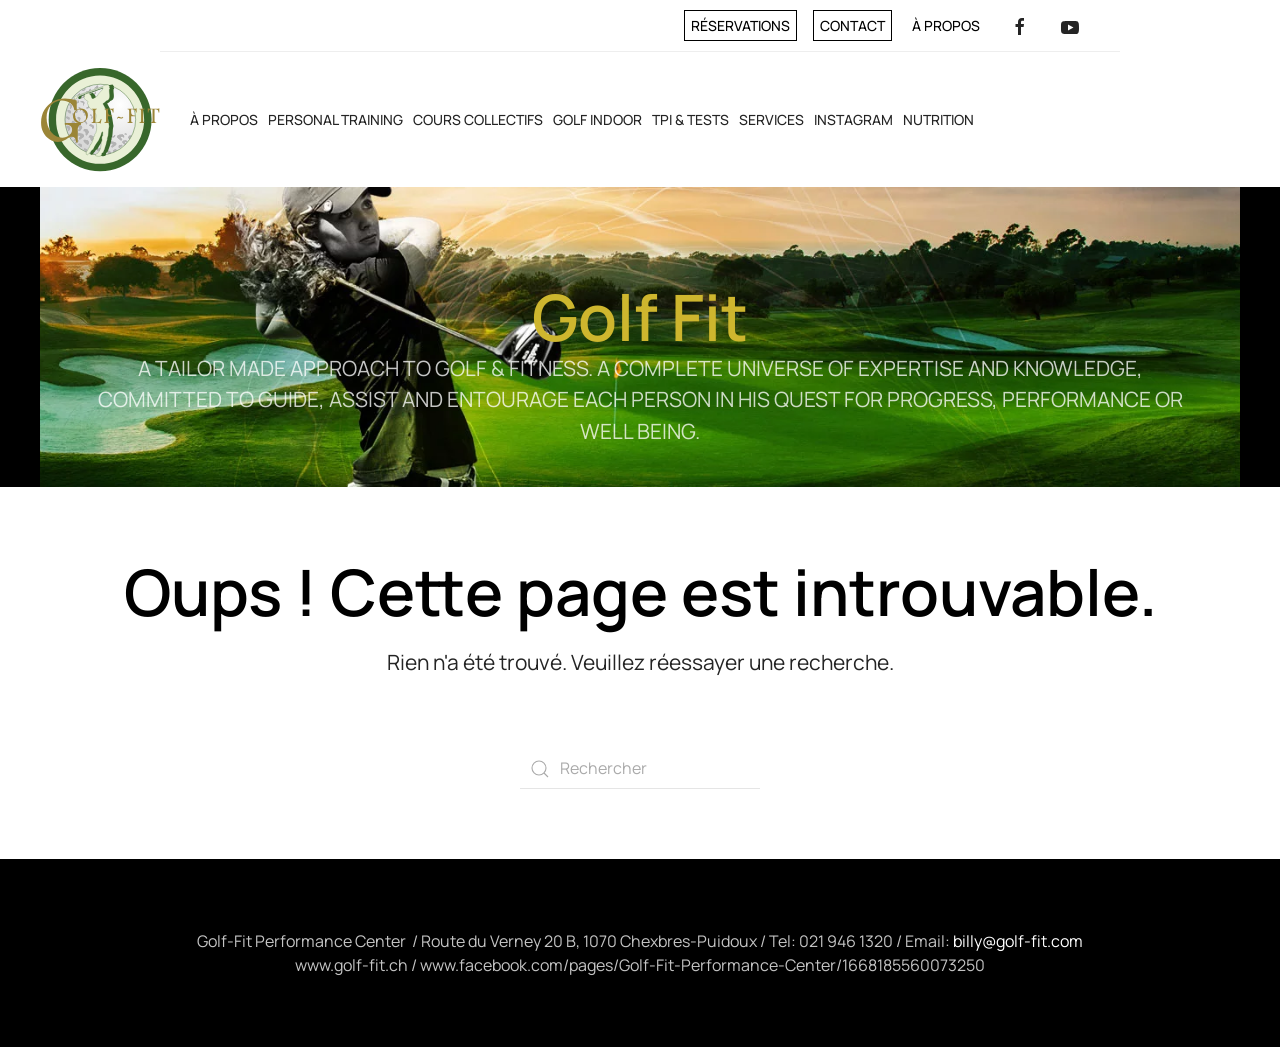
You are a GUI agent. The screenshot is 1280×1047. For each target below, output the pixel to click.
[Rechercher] (640, 769)
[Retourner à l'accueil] (100, 119)
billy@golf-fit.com (1018, 941)
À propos (946, 25)
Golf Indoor (597, 119)
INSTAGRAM (853, 119)
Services (771, 119)
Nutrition (938, 119)
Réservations (740, 25)
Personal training (335, 119)
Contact (852, 25)
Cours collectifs (478, 119)
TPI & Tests (690, 119)
